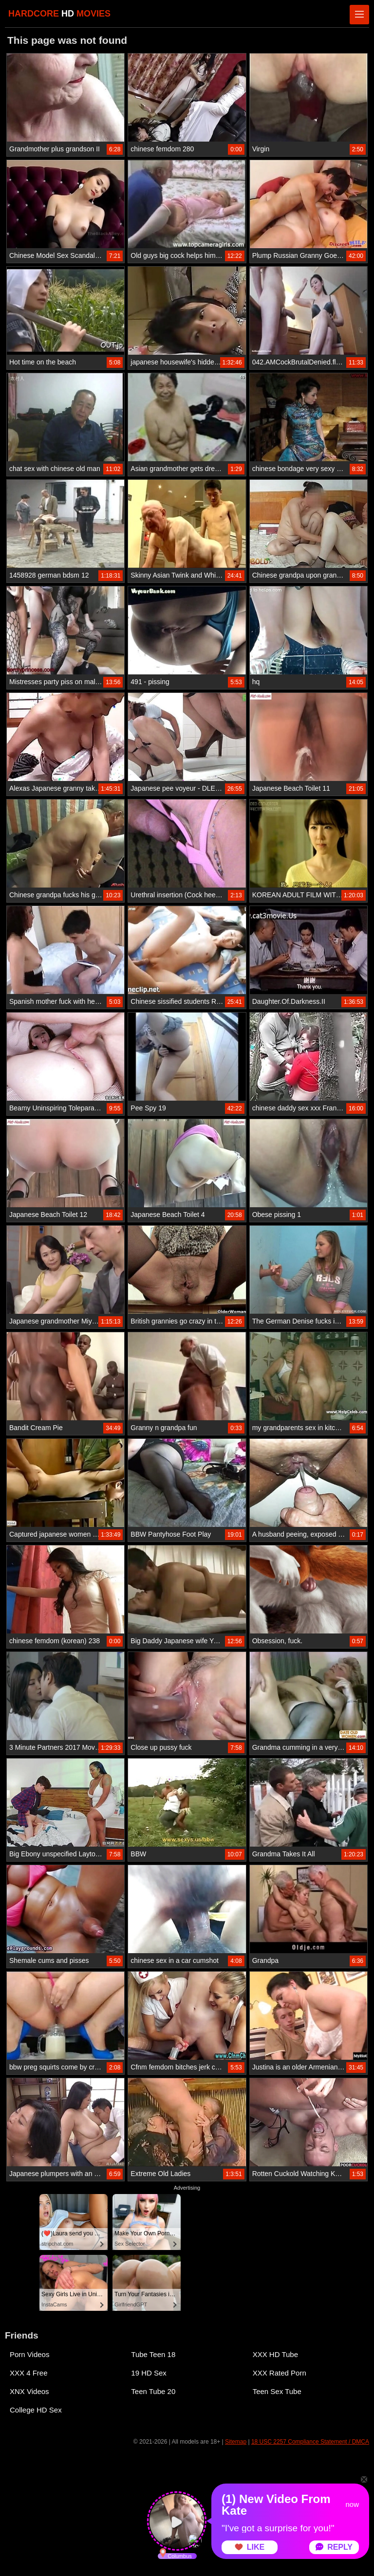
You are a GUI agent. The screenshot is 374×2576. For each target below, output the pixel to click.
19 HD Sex (149, 2373)
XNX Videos (29, 2391)
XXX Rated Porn (279, 2373)
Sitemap (235, 2441)
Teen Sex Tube (277, 2391)
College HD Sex (36, 2410)
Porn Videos (29, 2354)
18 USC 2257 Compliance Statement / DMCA (310, 2441)
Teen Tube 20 (153, 2391)
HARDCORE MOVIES (59, 13)
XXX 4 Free (29, 2373)
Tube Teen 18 (153, 2354)
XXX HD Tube (275, 2354)
